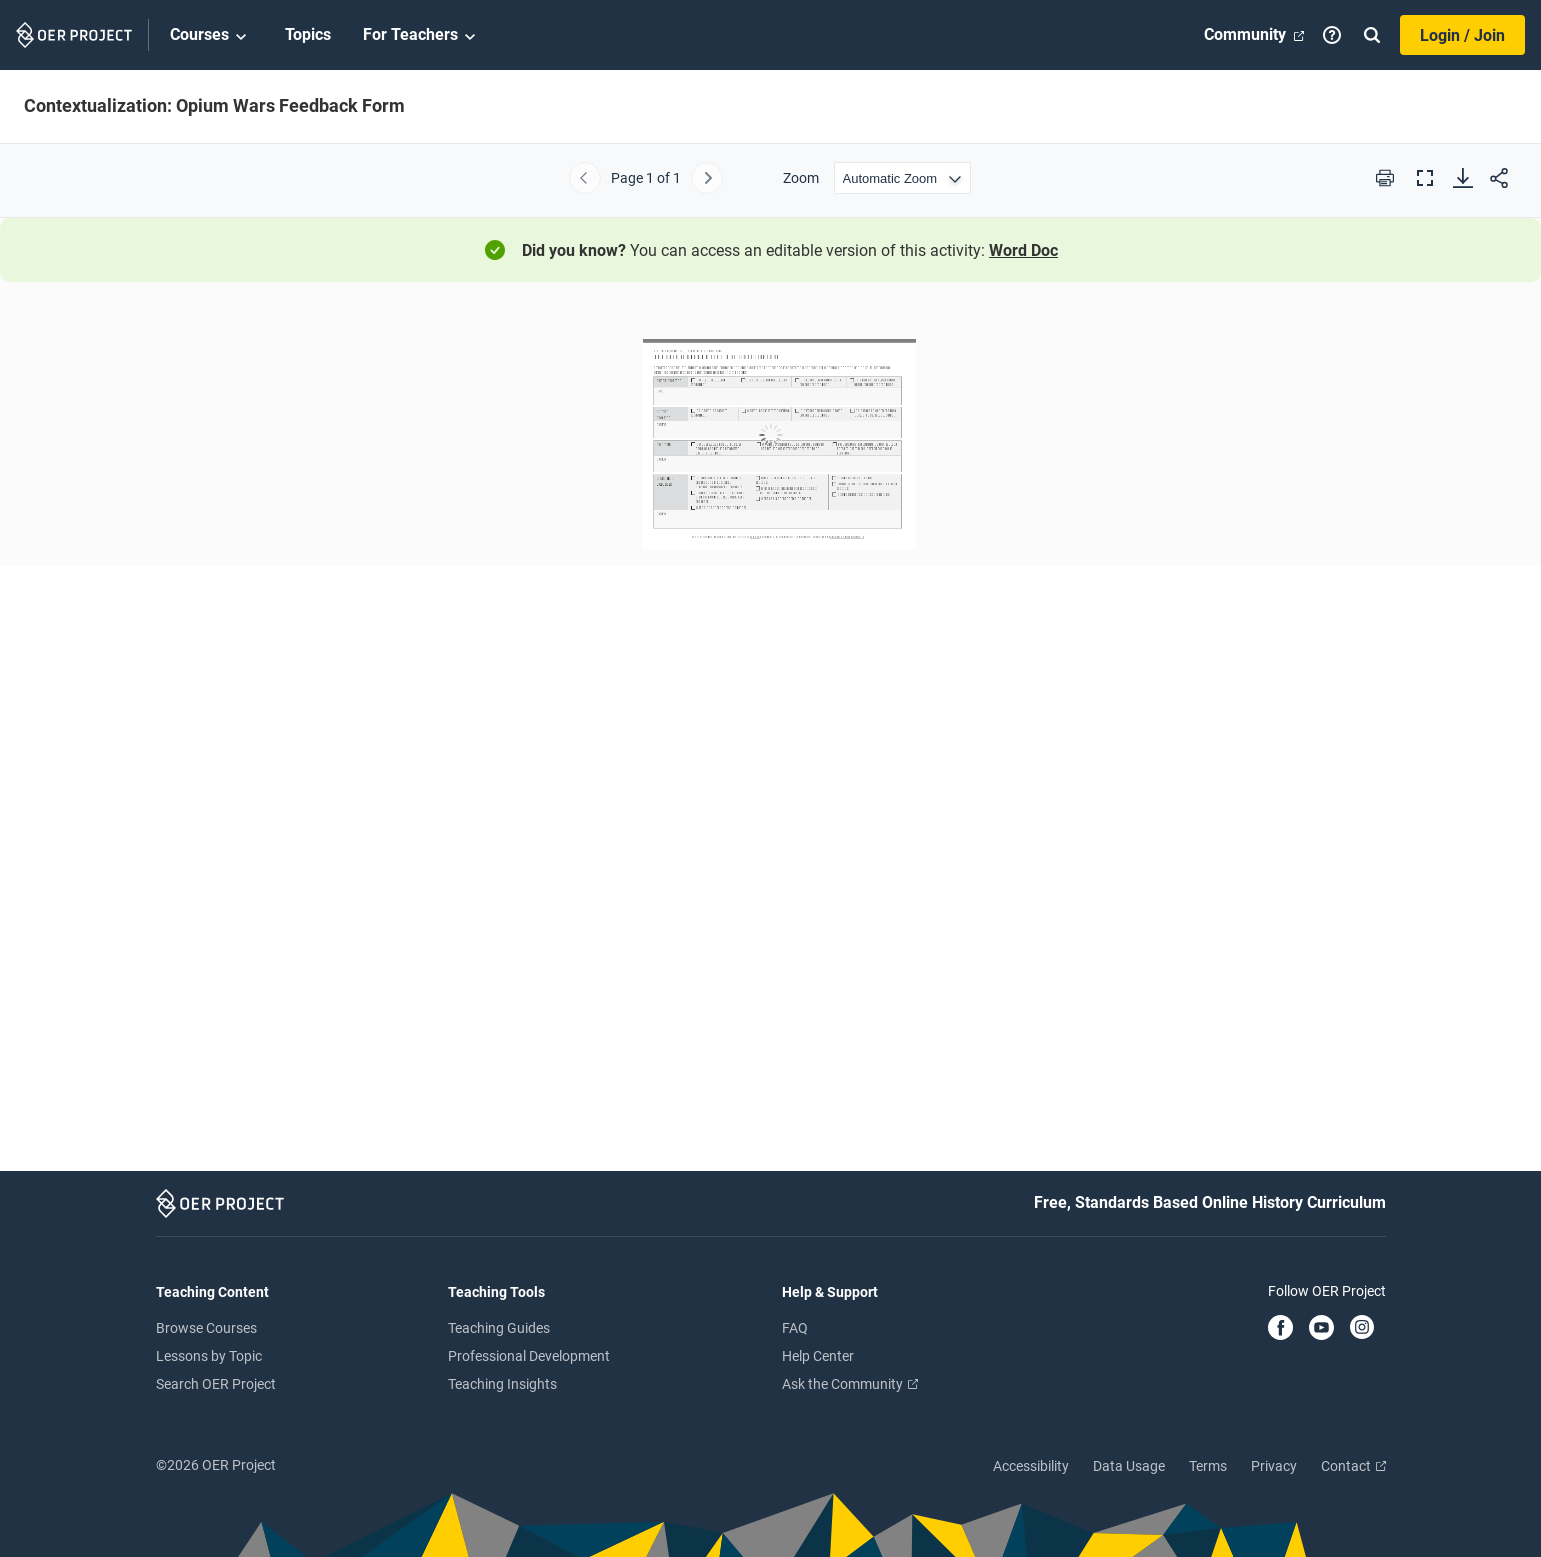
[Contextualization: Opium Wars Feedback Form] (770, 733)
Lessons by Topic (209, 1356)
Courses (211, 36)
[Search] (1372, 35)
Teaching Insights (502, 1384)
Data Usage (1129, 1466)
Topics (308, 34)
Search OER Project (216, 1384)
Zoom (801, 178)
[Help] (1332, 35)
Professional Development (529, 1356)
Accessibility (1031, 1466)
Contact (1353, 1466)
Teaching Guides (499, 1328)
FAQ (795, 1328)
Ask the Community (850, 1384)
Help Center (818, 1356)
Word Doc (1023, 250)
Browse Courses (206, 1328)
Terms (1208, 1466)
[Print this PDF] (1385, 178)
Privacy (1274, 1466)
